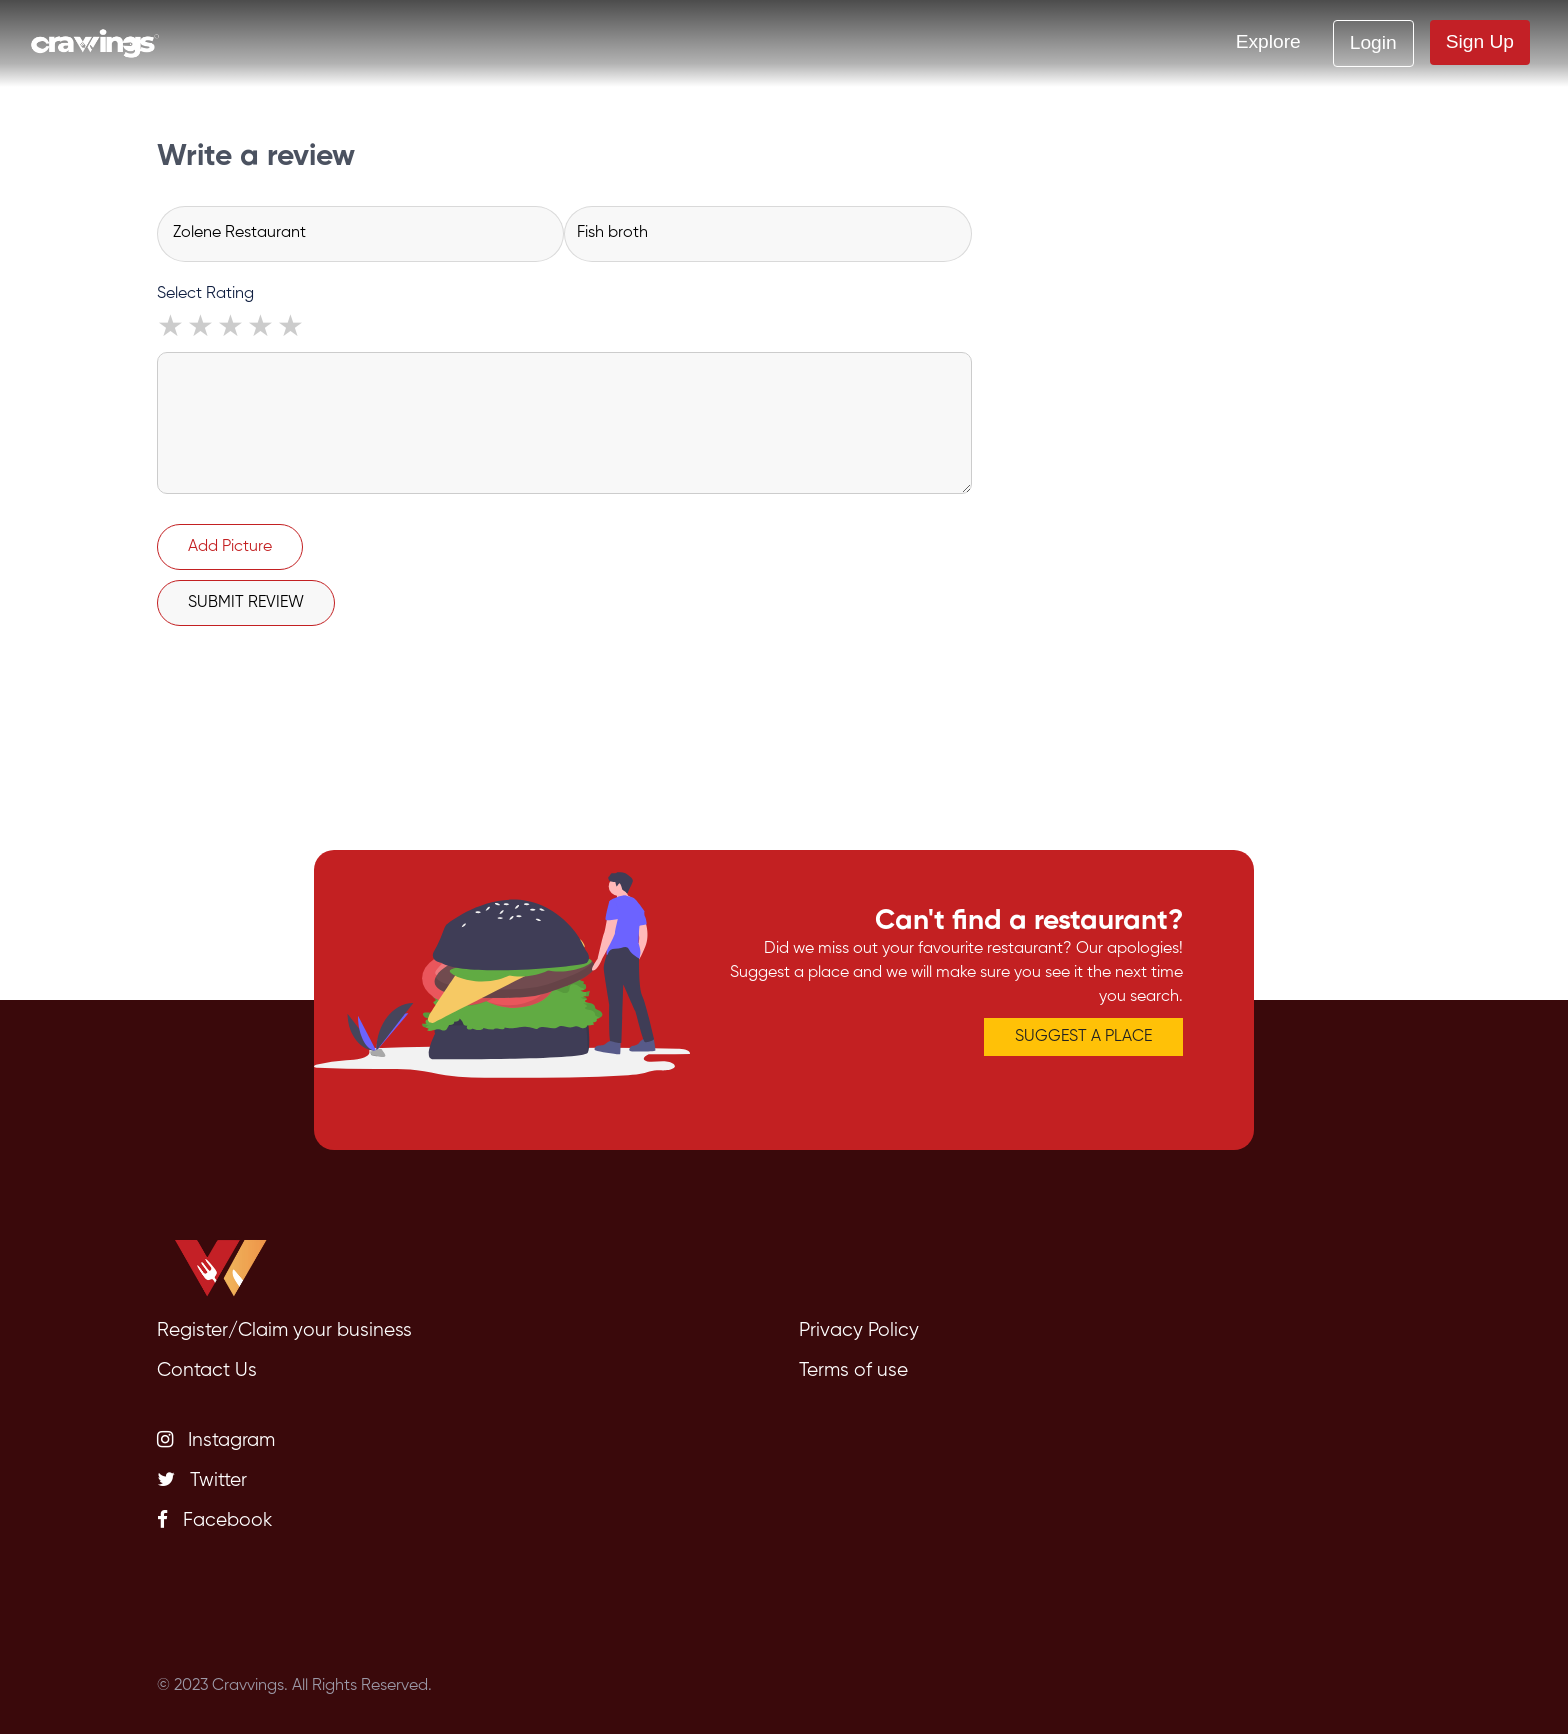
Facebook (214, 1520)
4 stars (262, 329)
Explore (1268, 41)
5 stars (292, 329)
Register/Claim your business (284, 1330)
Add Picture (230, 547)
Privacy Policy (859, 1330)
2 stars (202, 329)
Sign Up (1480, 41)
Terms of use (853, 1370)
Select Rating (205, 294)
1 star (172, 329)
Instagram (216, 1440)
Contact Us (207, 1370)
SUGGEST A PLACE (1083, 1037)
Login (1373, 42)
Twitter (202, 1480)
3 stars (232, 329)
